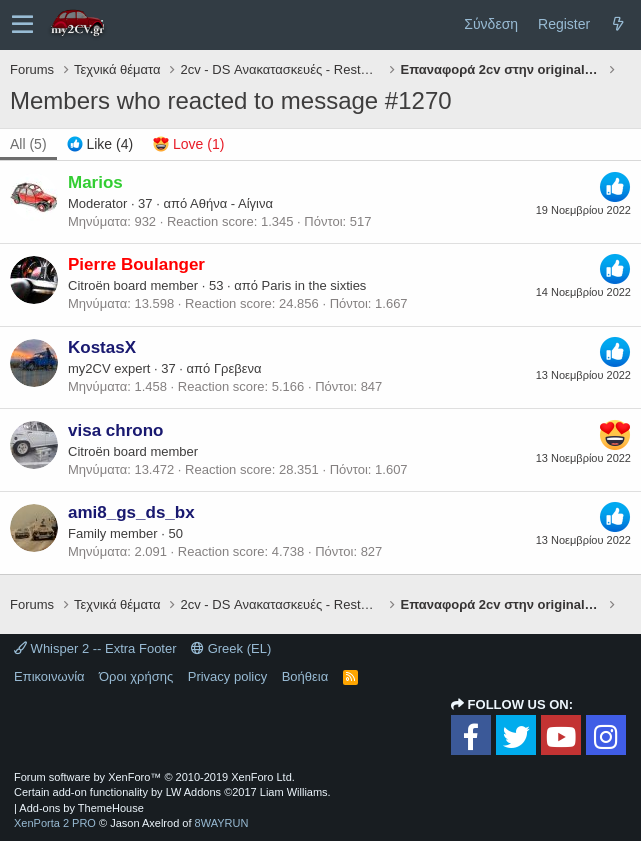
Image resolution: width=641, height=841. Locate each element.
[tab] (100, 145)
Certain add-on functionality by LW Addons (172, 792)
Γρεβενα (238, 368)
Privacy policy (227, 676)
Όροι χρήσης (136, 676)
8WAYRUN (222, 823)
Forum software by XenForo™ (154, 777)
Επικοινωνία (49, 676)
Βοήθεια (305, 676)
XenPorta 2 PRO (55, 823)
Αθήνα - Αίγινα (231, 203)
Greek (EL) (231, 648)
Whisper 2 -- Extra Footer (95, 648)
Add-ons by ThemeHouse (81, 808)
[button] (22, 25)
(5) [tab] (28, 144)
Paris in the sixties (314, 285)
